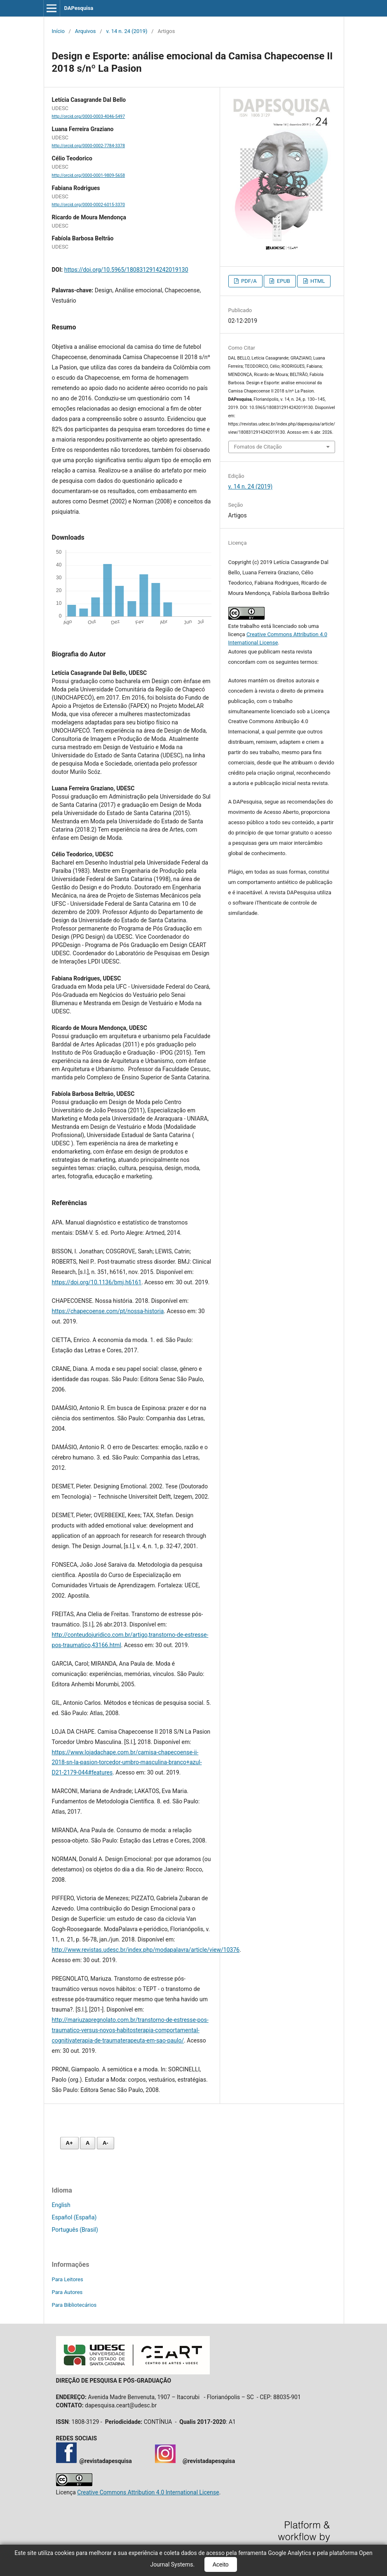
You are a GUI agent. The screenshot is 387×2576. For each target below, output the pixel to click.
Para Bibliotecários (74, 2305)
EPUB (283, 281)
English (61, 2205)
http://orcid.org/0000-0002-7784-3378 (88, 145)
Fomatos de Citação (258, 447)
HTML (317, 281)
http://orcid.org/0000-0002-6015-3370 (88, 204)
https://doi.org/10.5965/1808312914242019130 (126, 269)
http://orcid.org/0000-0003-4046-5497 (88, 116)
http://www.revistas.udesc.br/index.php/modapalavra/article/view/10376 (146, 1949)
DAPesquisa (78, 8)
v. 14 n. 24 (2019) (126, 31)
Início (58, 31)
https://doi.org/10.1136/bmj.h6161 (97, 1282)
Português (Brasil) (75, 2229)
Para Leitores (67, 2279)
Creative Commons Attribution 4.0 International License (148, 2492)
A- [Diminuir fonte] (105, 2143)
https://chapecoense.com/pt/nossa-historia (108, 1311)
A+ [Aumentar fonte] (69, 2143)
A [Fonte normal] (87, 2143)
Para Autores (67, 2292)
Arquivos (85, 31)
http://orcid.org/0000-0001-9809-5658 (88, 175)
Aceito (221, 2564)
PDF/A (248, 281)
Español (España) (74, 2217)
